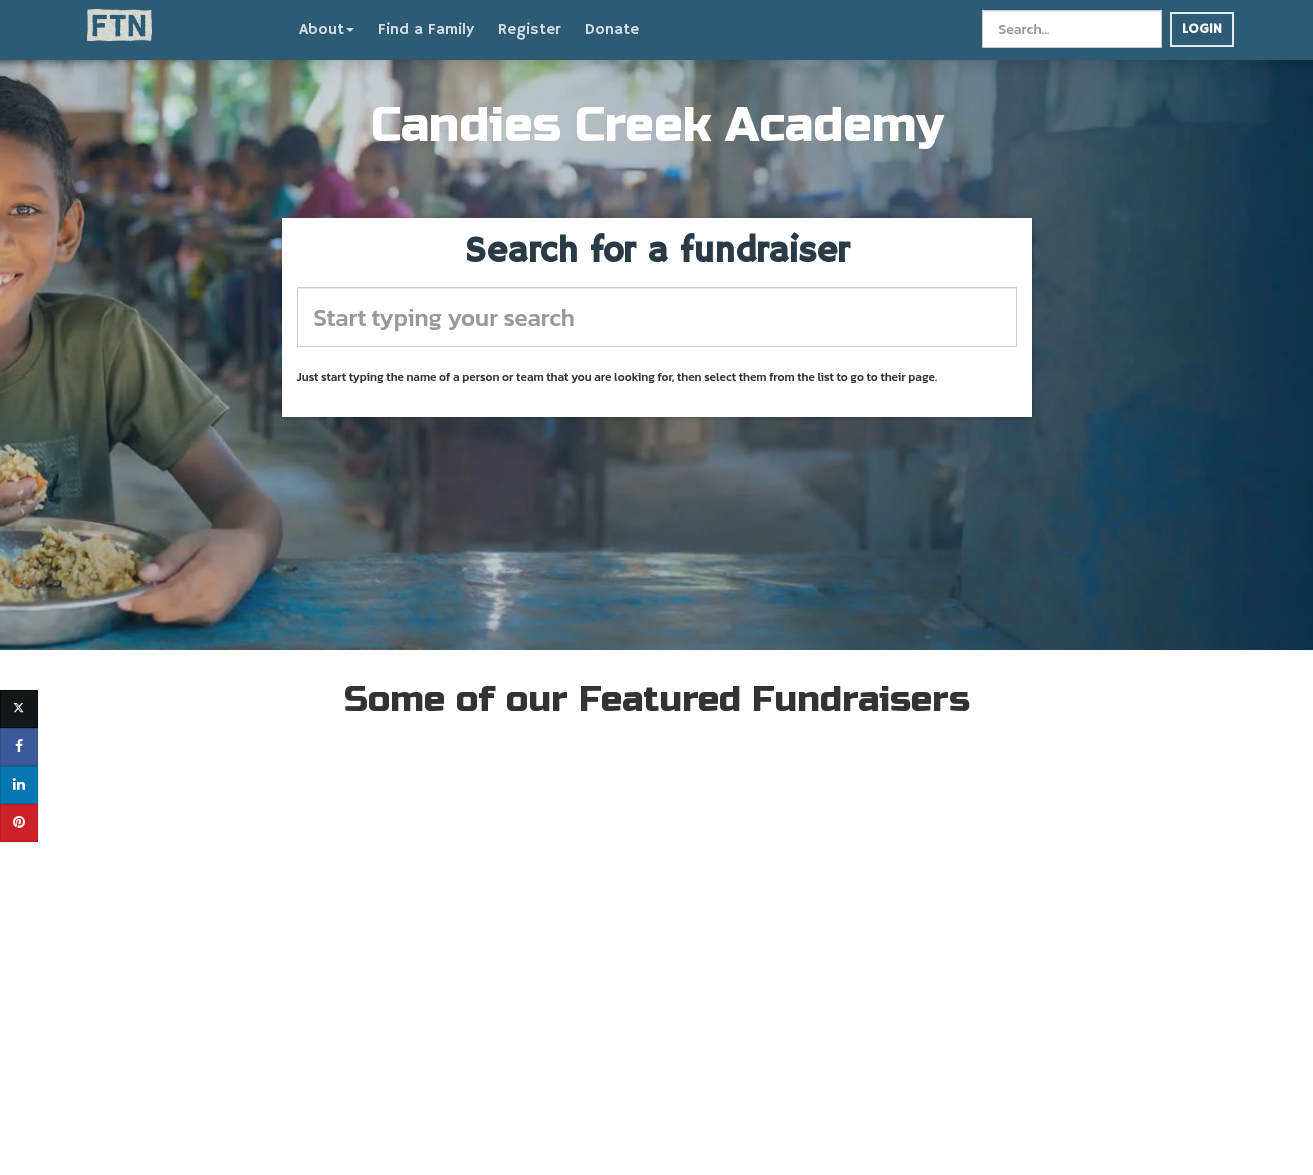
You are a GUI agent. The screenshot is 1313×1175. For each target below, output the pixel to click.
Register (529, 30)
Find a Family (426, 30)
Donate (612, 30)
